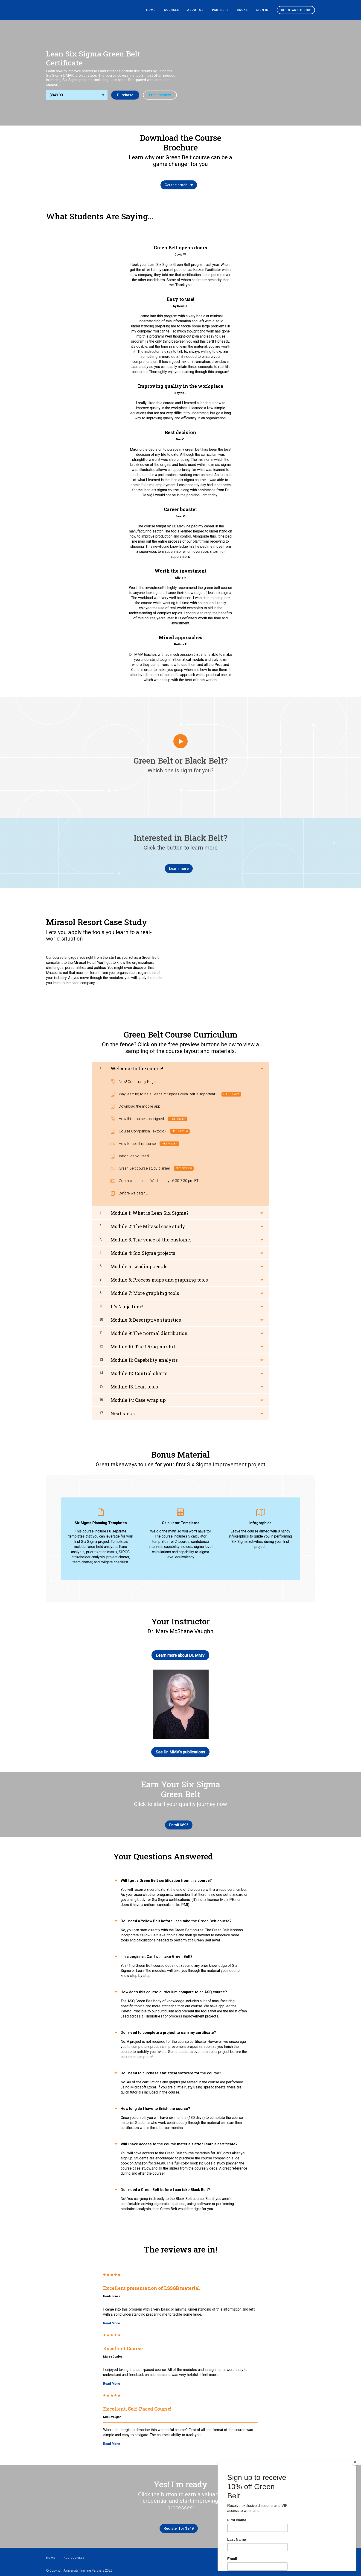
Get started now (296, 10)
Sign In (262, 10)
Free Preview (160, 95)
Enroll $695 (178, 1824)
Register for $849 (179, 2528)
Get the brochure (179, 184)
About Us (196, 10)
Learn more (179, 868)
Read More (111, 2322)
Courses (171, 10)
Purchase (125, 95)
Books (242, 10)
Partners (220, 10)
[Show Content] (261, 1067)
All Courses (74, 2557)
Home (151, 10)
